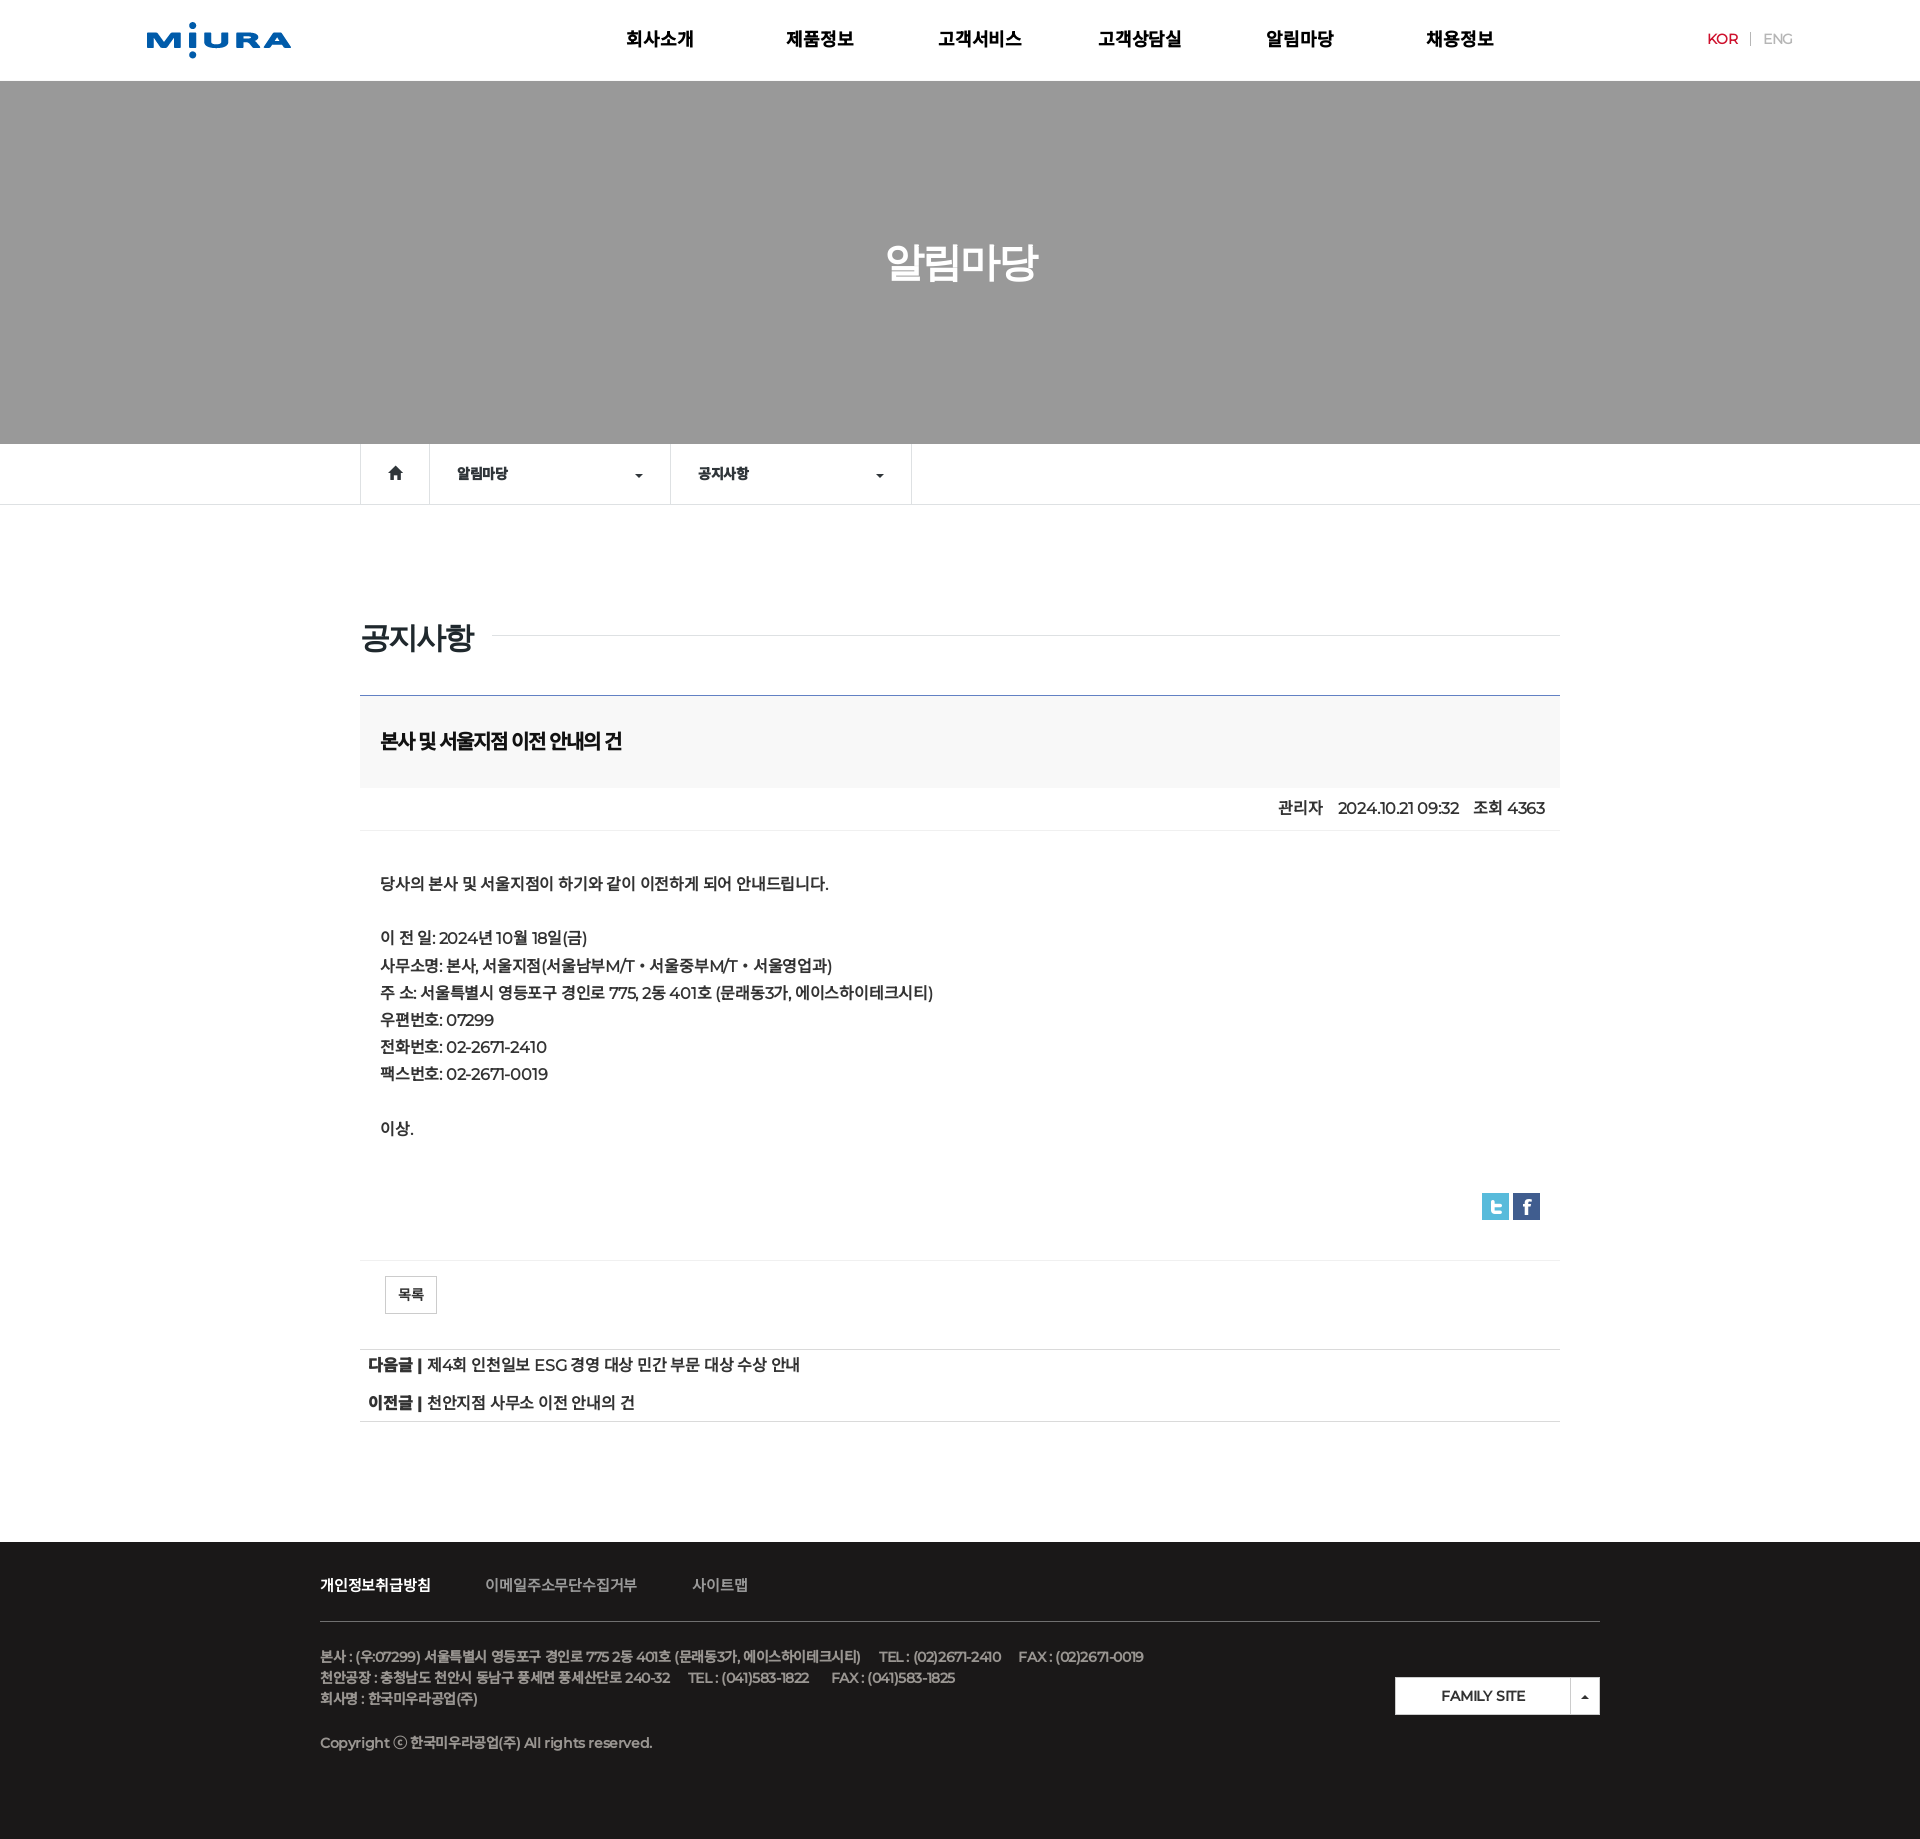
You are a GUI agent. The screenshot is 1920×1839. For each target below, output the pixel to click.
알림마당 (1299, 40)
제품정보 (819, 40)
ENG (1756, 39)
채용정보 (1459, 40)
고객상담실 (1140, 40)
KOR (1700, 39)
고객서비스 (980, 40)
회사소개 (659, 40)
